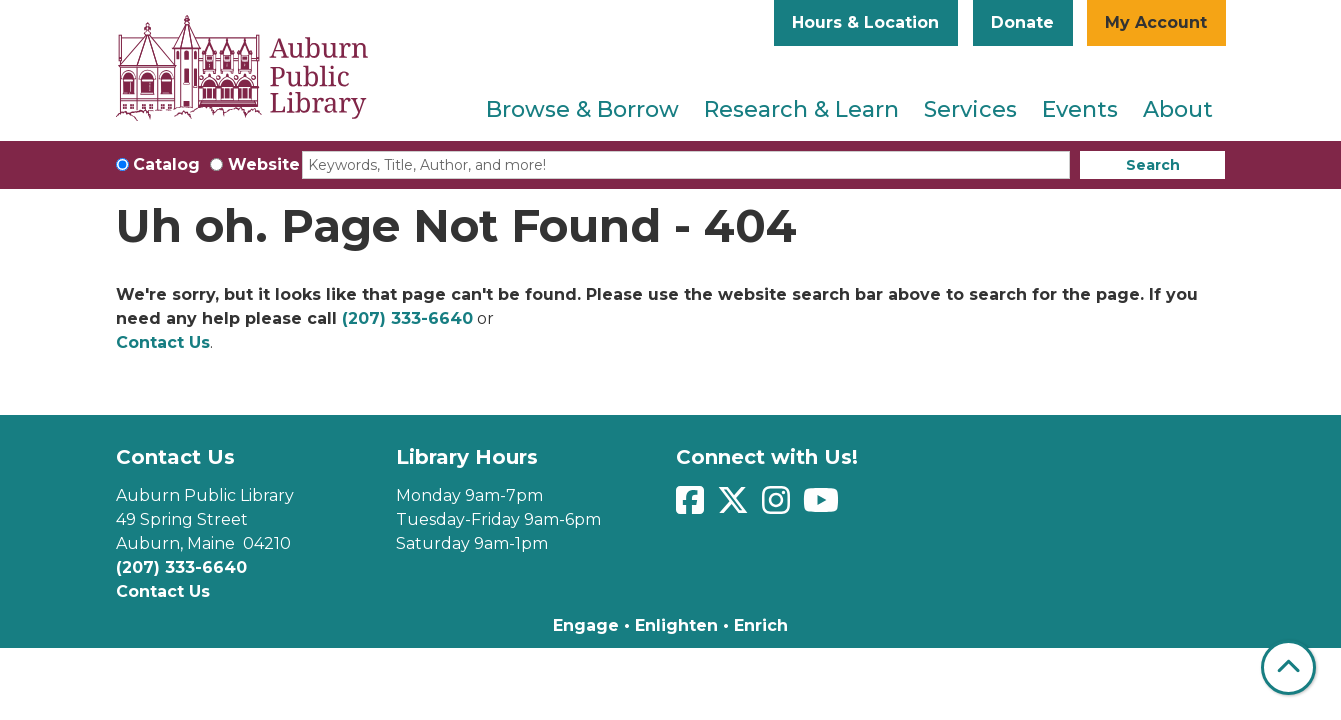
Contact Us (163, 342)
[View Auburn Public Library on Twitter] (735, 506)
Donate (1022, 22)
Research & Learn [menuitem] (801, 109)
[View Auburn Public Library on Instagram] (778, 506)
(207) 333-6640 (407, 318)
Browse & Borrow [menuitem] (582, 109)
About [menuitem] (1178, 109)
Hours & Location (865, 22)
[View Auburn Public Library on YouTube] (823, 506)
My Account (1156, 22)
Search (1153, 165)
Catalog (166, 164)
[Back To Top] (1288, 667)
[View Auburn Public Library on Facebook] (692, 506)
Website (264, 164)
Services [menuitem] (970, 109)
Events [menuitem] (1080, 109)
